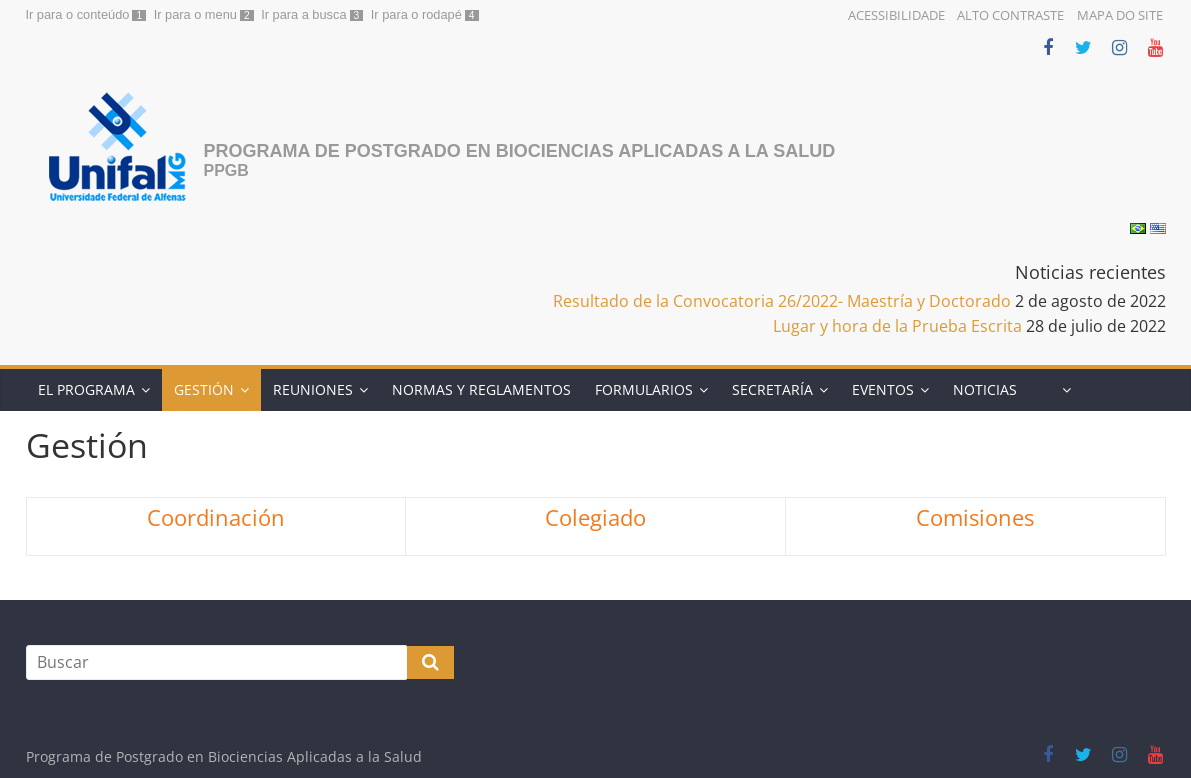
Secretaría (772, 389)
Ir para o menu (195, 14)
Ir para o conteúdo (78, 14)
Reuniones (313, 389)
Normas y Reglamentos (481, 389)
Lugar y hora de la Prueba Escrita (897, 326)
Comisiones (975, 517)
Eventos (883, 389)
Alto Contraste (1010, 15)
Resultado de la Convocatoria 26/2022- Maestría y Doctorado (782, 301)
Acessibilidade (896, 15)
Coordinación (216, 517)
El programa (86, 389)
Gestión (204, 389)
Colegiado (595, 517)
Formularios (644, 389)
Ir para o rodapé (416, 14)
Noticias (985, 389)
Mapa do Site (1120, 15)
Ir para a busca (303, 14)
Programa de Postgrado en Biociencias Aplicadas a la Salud (520, 151)
